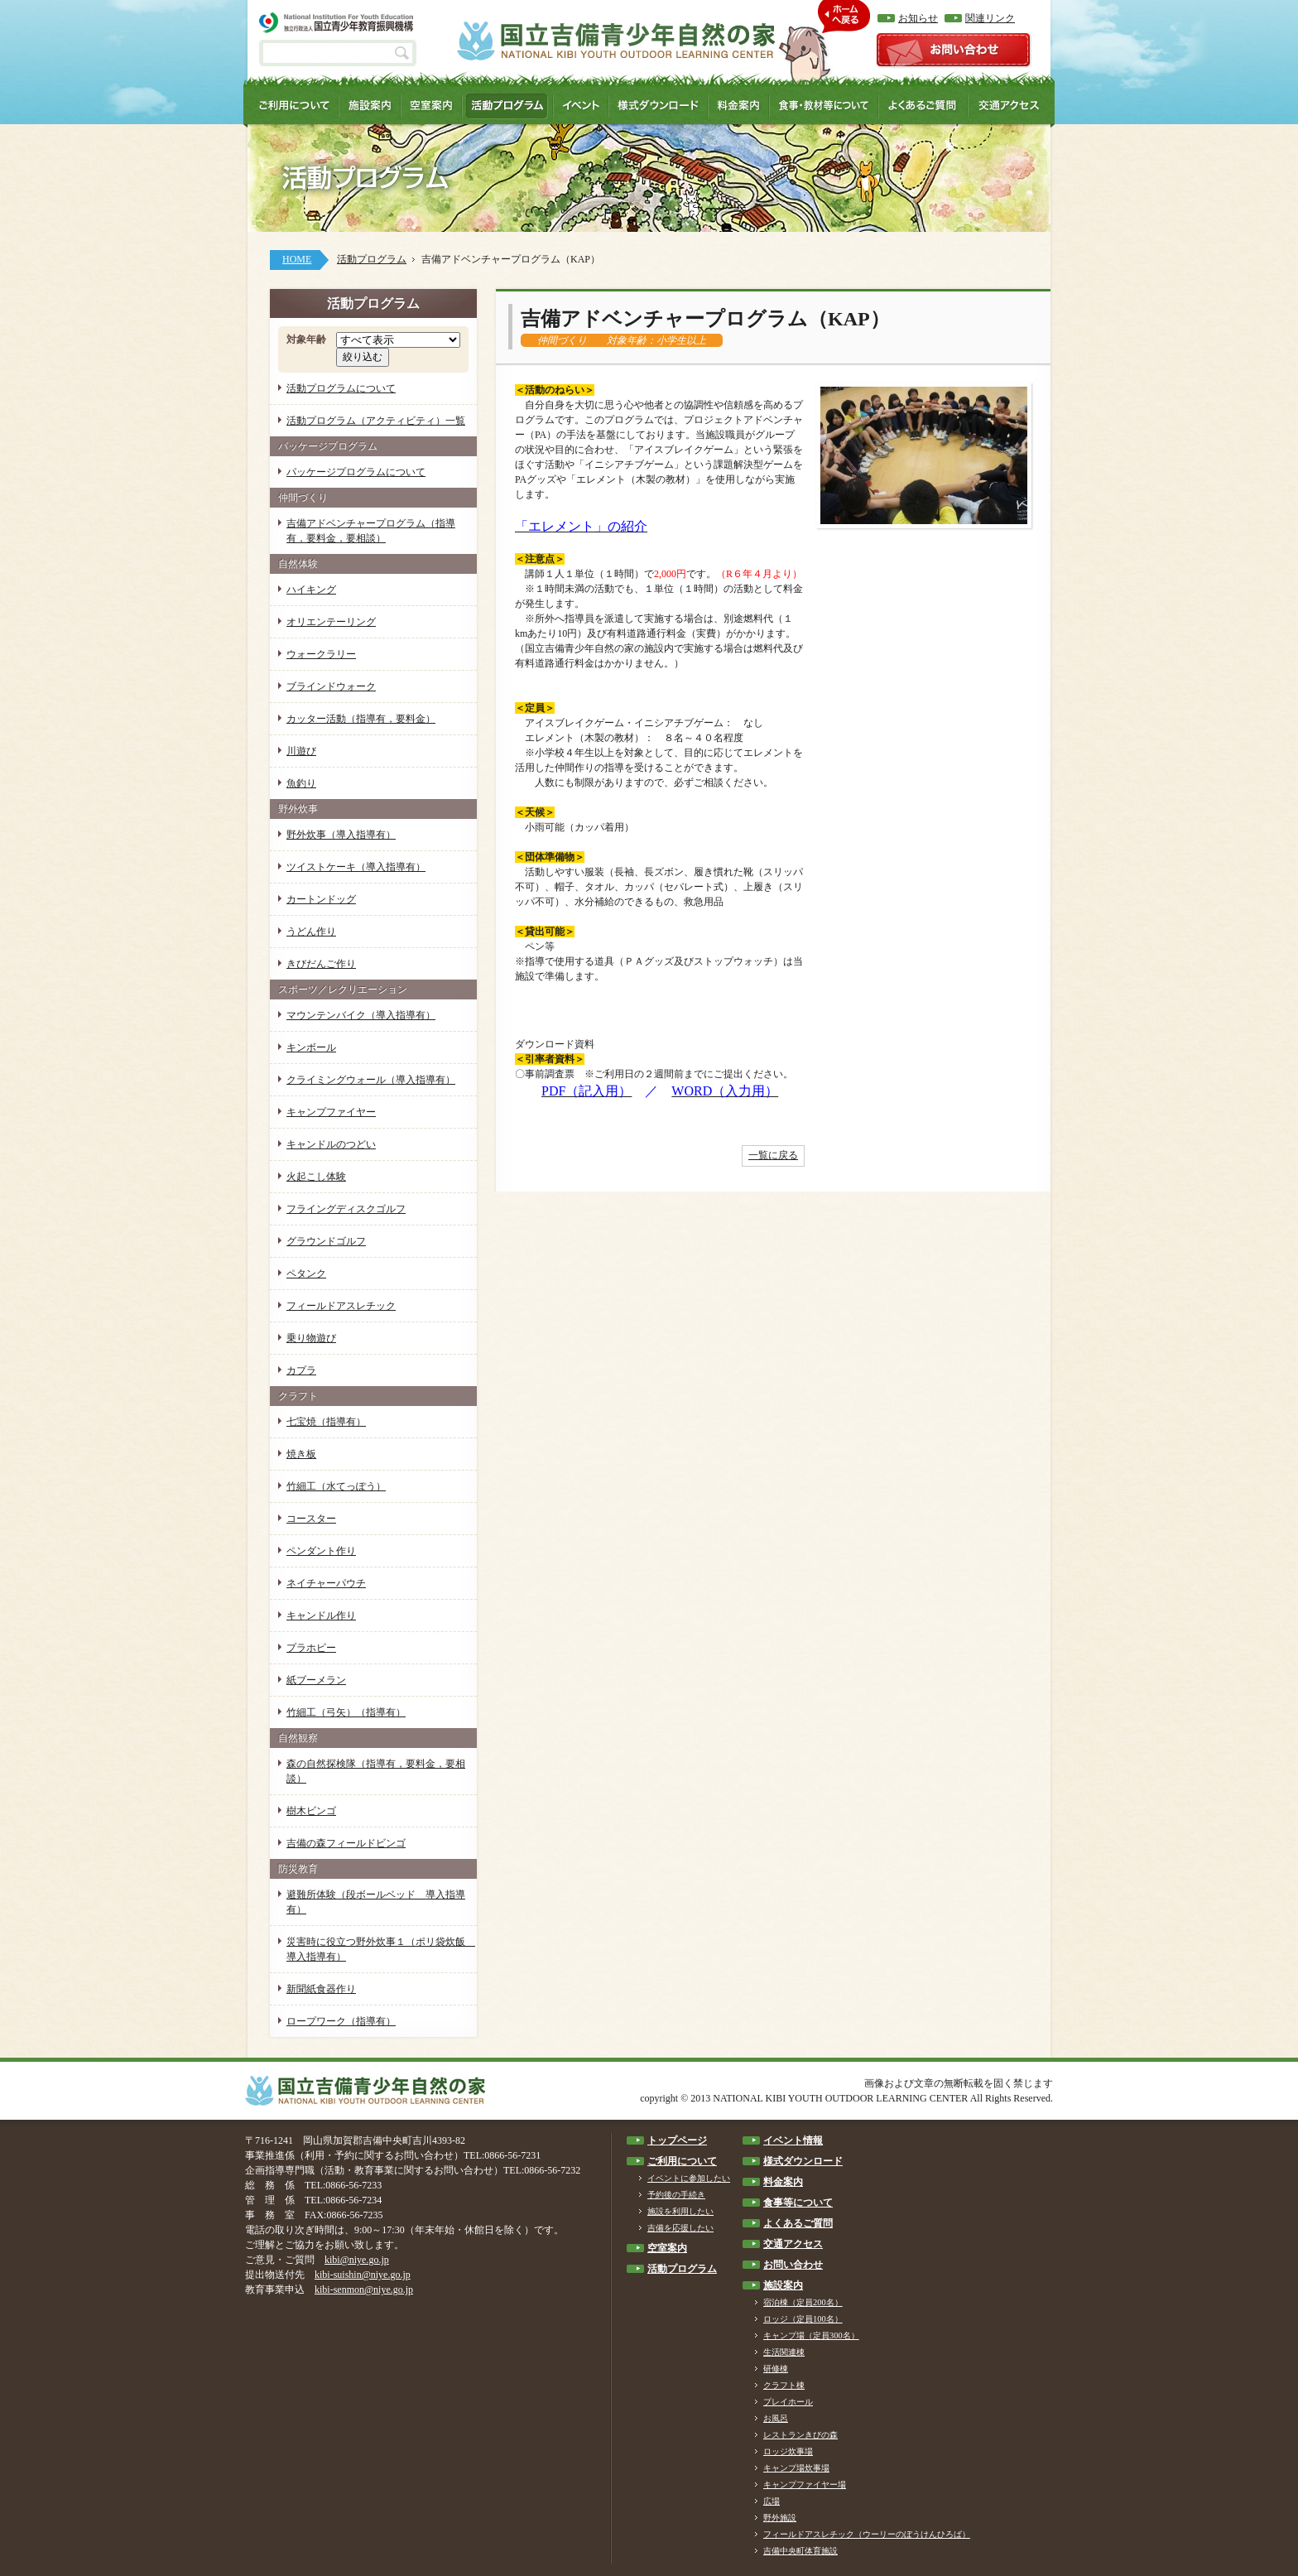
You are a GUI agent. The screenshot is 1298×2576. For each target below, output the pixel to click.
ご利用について (682, 2161)
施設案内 (783, 2285)
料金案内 (783, 2182)
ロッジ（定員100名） (803, 2318)
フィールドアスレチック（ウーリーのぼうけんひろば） (866, 2534)
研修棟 (775, 2368)
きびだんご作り (321, 964)
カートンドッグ (321, 899)
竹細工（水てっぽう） (336, 1486)
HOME (296, 259)
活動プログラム (371, 259)
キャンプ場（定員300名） (811, 2335)
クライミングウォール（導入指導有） (370, 1080)
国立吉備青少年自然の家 (616, 41)
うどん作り (311, 931)
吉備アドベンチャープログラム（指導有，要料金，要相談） (370, 531)
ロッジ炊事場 (788, 2451)
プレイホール (788, 2401)
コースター (311, 1518)
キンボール (311, 1047)
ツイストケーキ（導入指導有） (355, 867)
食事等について (798, 2202)
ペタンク (306, 1273)
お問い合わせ (793, 2264)
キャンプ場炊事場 (796, 2467)
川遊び (301, 751)
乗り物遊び (311, 1338)
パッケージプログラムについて (355, 472)
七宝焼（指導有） (326, 1422)
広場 (771, 2501)
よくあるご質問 (798, 2223)
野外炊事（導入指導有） (341, 834)
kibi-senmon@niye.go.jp (364, 2289)
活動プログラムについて (341, 388)
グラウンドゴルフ (326, 1241)
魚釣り (301, 783)
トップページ (677, 2140)
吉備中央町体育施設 (800, 2550)
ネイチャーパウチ (326, 1583)
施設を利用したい (680, 2211)
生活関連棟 (784, 2352)
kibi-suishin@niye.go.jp (363, 2274)
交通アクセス (793, 2244)
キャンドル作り (321, 1615)
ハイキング (311, 589)
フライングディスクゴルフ (346, 1209)
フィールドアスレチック (341, 1306)
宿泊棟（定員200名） (803, 2302)
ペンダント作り (321, 1551)
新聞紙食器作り (321, 1989)
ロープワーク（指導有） (341, 2021)
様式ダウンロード (803, 2161)
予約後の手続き (676, 2194)
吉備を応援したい (680, 2227)
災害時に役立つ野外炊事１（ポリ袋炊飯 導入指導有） (380, 1949)
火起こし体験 (316, 1176)
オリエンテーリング (331, 622)
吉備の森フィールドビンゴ (346, 1843)
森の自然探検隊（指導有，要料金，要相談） (375, 1771)
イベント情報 (793, 2140)
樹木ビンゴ (311, 1811)
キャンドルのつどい (331, 1144)
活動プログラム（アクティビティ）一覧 (375, 420)
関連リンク (990, 18)
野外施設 (779, 2517)
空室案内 (667, 2248)
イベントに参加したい (688, 2178)
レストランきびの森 (800, 2434)
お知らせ (918, 18)
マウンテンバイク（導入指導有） (360, 1015)
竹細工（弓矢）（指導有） (346, 1712)
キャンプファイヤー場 (804, 2484)
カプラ (301, 1370)
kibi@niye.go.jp (356, 2259)
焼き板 (301, 1454)
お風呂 (775, 2418)
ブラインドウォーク (331, 686)
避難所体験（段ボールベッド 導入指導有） (375, 1902)
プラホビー (311, 1648)
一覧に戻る (773, 1155)
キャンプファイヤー (331, 1112)
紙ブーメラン (316, 1680)
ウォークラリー (321, 654)
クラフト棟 (784, 2385)
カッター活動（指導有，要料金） (360, 719)
